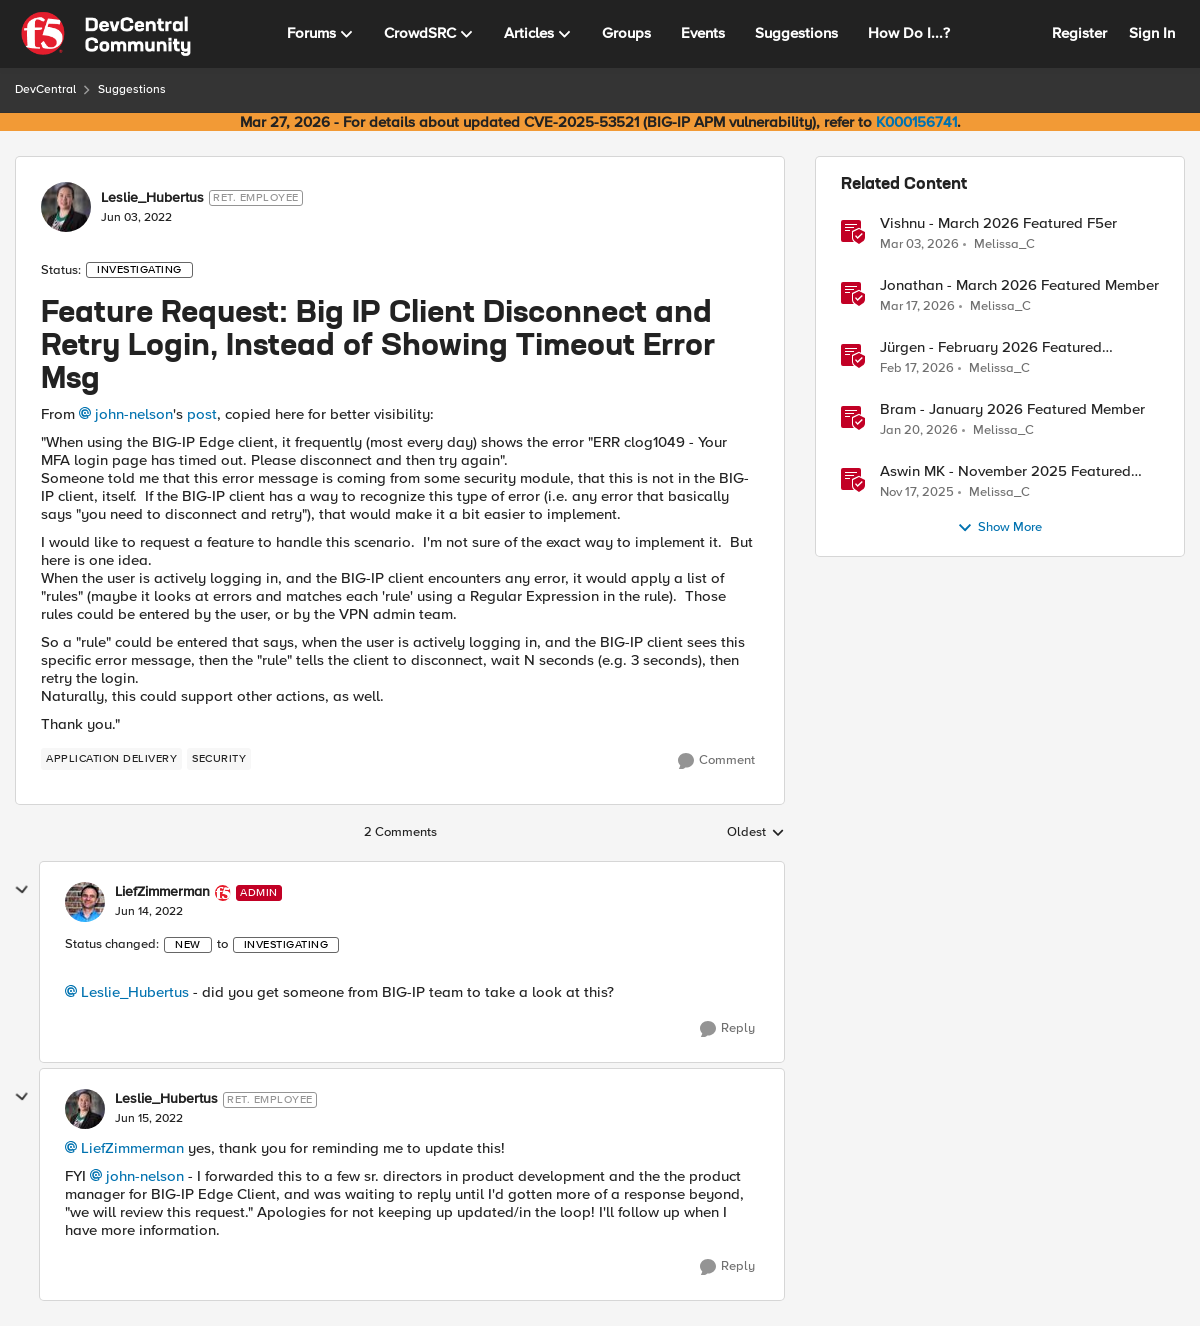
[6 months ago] (919, 431)
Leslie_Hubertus (135, 992)
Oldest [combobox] (756, 833)
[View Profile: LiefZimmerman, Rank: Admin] (85, 902)
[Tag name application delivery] (111, 759)
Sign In (1152, 33)
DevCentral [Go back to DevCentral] (45, 89)
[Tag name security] (219, 759)
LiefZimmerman (132, 1148)
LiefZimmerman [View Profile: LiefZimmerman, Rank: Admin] (162, 892)
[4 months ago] (917, 307)
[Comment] (716, 761)
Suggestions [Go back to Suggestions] (132, 89)
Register (1079, 33)
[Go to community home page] (106, 34)
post (202, 414)
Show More (999, 528)
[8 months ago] (917, 493)
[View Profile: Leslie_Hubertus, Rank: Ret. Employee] (66, 207)
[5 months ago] (919, 244)
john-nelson (134, 414)
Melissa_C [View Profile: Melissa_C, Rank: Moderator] (1004, 243)
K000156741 (916, 122)
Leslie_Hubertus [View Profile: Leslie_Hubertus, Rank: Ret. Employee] (152, 198)
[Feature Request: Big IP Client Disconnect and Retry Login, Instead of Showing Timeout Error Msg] (149, 912)
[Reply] (727, 1029)
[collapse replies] (22, 890)
